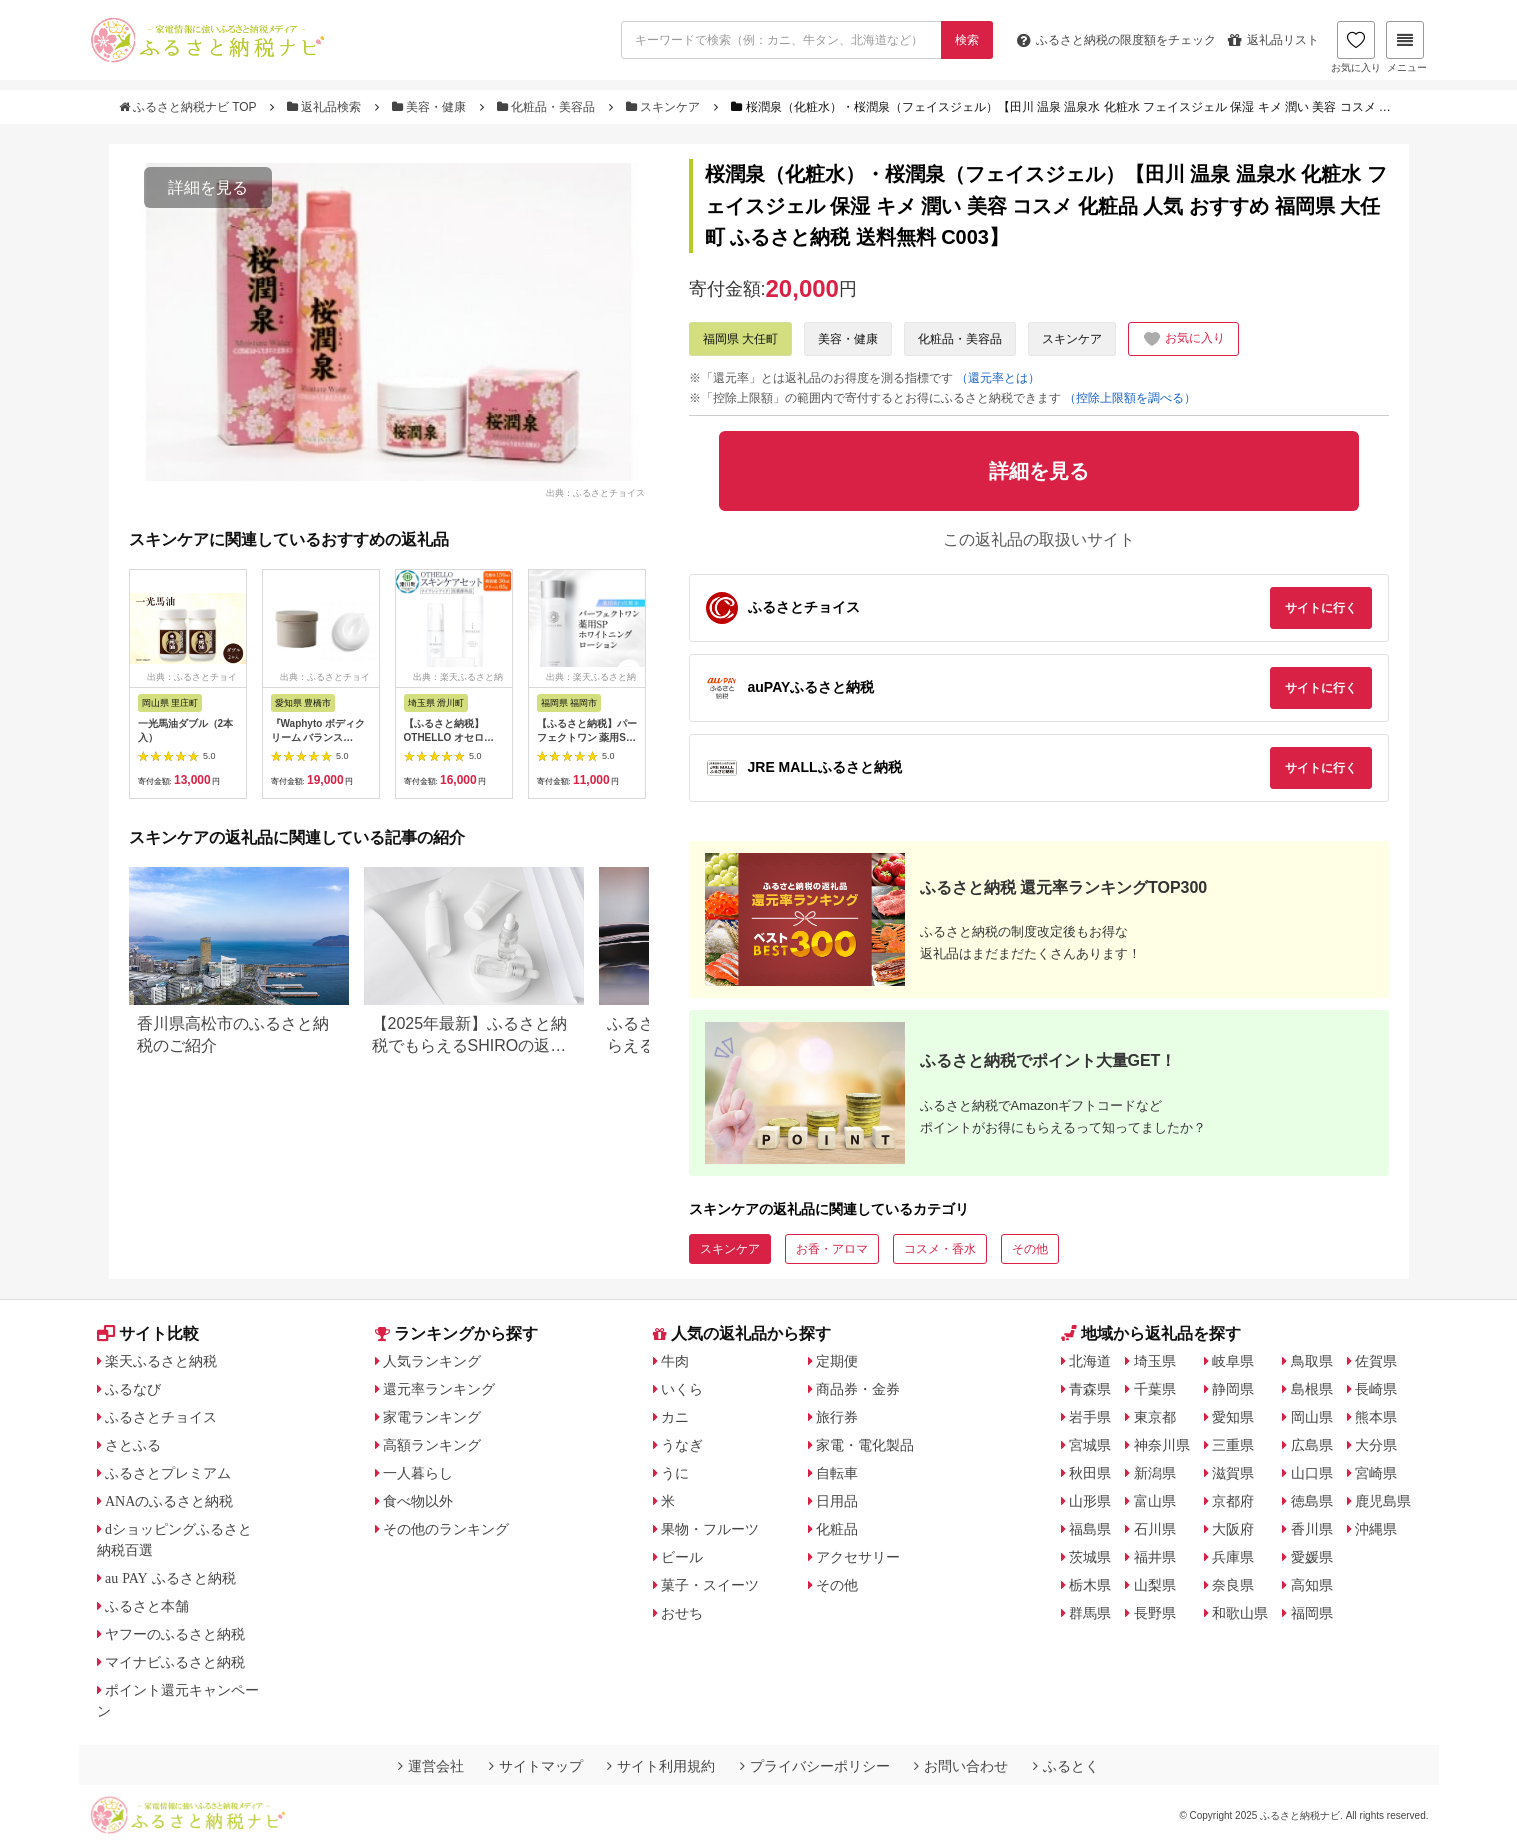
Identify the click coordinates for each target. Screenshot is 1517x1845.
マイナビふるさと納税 (175, 1662)
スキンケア (665, 107)
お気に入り (1356, 47)
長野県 (1155, 1613)
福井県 (1155, 1557)
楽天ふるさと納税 (161, 1361)
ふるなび (133, 1389)
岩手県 (1090, 1417)
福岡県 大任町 (740, 339)
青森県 (1090, 1389)
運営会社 (431, 1766)
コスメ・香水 (940, 1249)
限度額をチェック (1116, 40)
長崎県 (1376, 1389)
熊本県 (1376, 1417)
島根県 (1312, 1389)
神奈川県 (1162, 1445)
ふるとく (1066, 1766)
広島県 (1312, 1445)
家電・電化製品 (865, 1445)
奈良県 (1233, 1585)
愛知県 (1233, 1417)
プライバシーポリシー (815, 1766)
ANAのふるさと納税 (169, 1501)
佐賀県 (1376, 1361)
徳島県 (1312, 1501)
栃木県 (1090, 1585)
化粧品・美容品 (548, 107)
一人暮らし (418, 1473)
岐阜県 (1233, 1361)
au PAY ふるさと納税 (170, 1578)
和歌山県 (1240, 1613)
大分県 (1376, 1445)
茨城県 (1090, 1557)
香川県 (1312, 1529)
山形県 (1090, 1501)
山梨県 (1155, 1585)
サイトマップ (536, 1766)
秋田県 (1090, 1473)
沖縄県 (1376, 1529)
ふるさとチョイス (161, 1417)
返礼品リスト (1273, 40)
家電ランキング (432, 1417)
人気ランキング (432, 1361)
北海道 (1090, 1361)
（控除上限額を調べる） (1130, 398)
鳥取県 (1312, 1361)
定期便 (837, 1361)
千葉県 (1155, 1389)
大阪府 (1233, 1529)
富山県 (1155, 1501)
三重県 (1233, 1445)
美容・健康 (431, 107)
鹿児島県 (1383, 1501)
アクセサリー (858, 1557)
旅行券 (837, 1417)
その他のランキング (446, 1529)
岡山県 (1312, 1417)
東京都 (1155, 1417)
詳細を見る (208, 187)
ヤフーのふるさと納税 (175, 1634)
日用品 (837, 1501)
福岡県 (1312, 1613)
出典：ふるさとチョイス (595, 492)
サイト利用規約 (661, 1766)
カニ (675, 1417)
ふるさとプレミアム (168, 1473)
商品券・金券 (858, 1389)
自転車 (837, 1473)
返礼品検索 (326, 107)
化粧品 (837, 1529)
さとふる (133, 1445)
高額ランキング (432, 1445)
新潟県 (1155, 1473)
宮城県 (1090, 1445)
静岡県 (1233, 1389)
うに (675, 1473)
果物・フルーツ (710, 1529)
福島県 (1090, 1529)
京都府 (1233, 1501)
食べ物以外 (418, 1501)
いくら (682, 1389)
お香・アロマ (832, 1249)
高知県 (1312, 1585)
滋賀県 (1233, 1473)
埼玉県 (1155, 1361)
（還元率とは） (998, 378)
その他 (1030, 1249)
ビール (682, 1557)
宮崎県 (1376, 1473)
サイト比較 (148, 1333)
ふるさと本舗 (147, 1606)
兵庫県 (1233, 1557)
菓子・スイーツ (710, 1585)
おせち (682, 1613)
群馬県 (1090, 1613)
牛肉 (675, 1361)
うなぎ (682, 1445)
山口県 (1312, 1473)
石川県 (1155, 1529)
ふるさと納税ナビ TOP (189, 107)
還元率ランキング (439, 1389)
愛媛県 (1312, 1557)
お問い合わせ (961, 1766)
